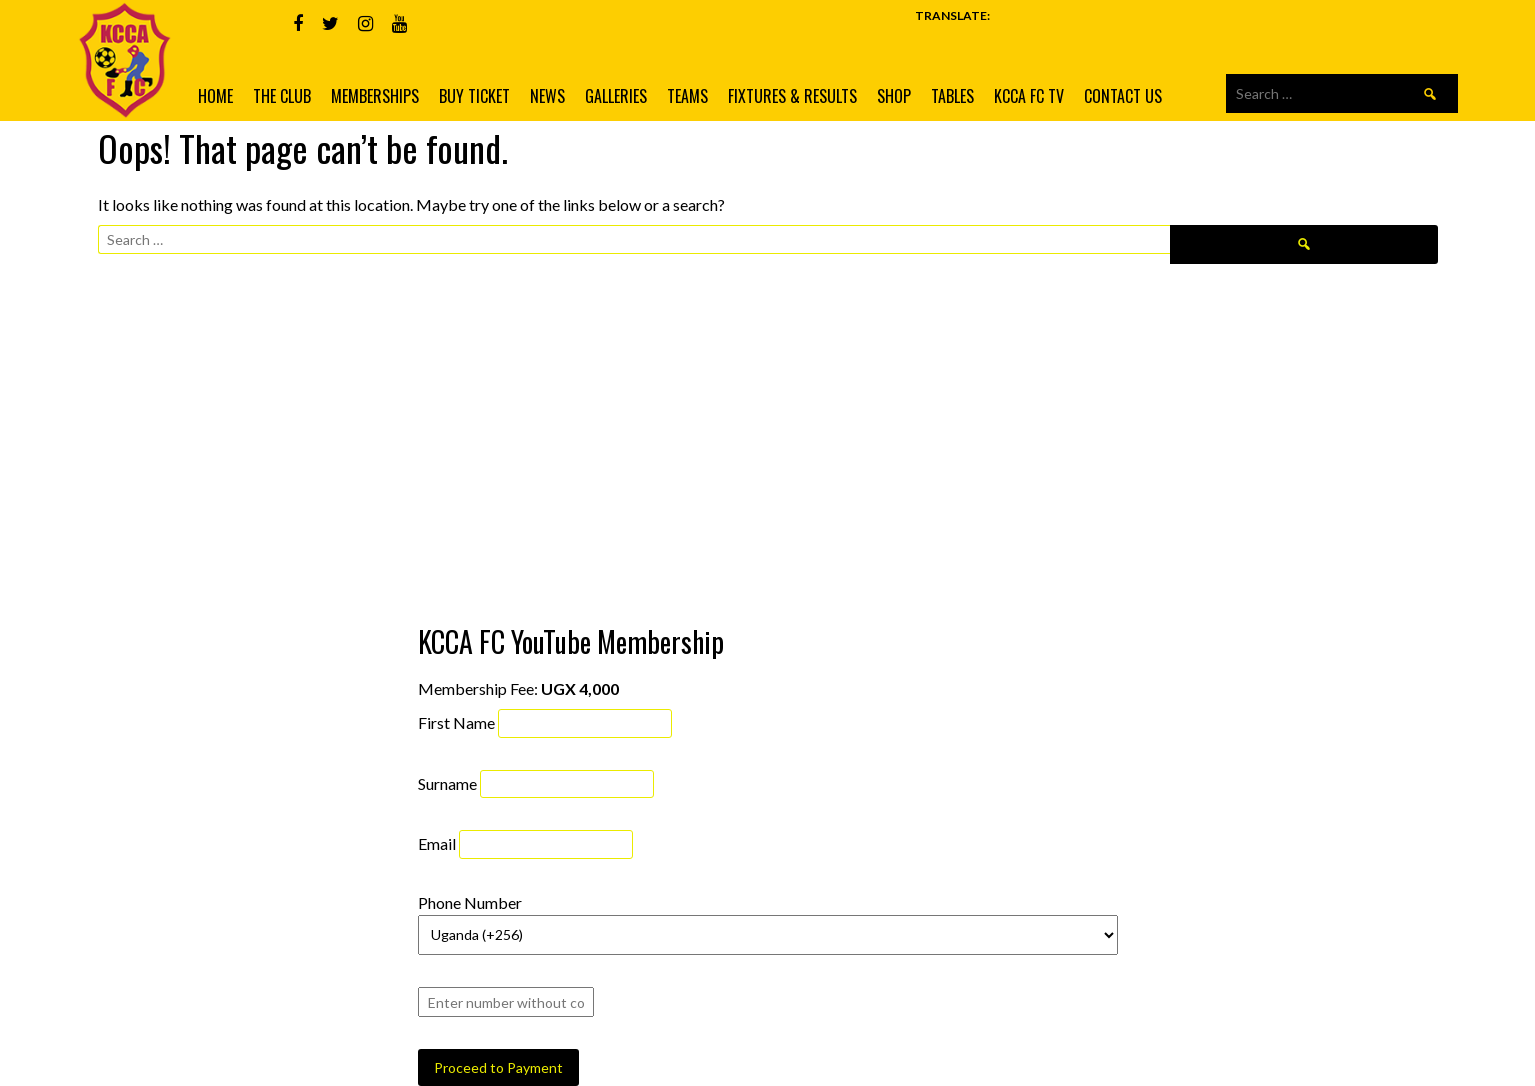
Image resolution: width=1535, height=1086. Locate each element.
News (547, 96)
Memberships (375, 96)
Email (437, 843)
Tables (952, 96)
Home (215, 96)
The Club (282, 96)
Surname (447, 782)
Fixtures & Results (792, 96)
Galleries (616, 96)
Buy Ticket (474, 96)
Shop (894, 96)
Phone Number (470, 902)
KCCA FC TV (1029, 96)
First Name (456, 722)
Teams (687, 96)
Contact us (1123, 96)
